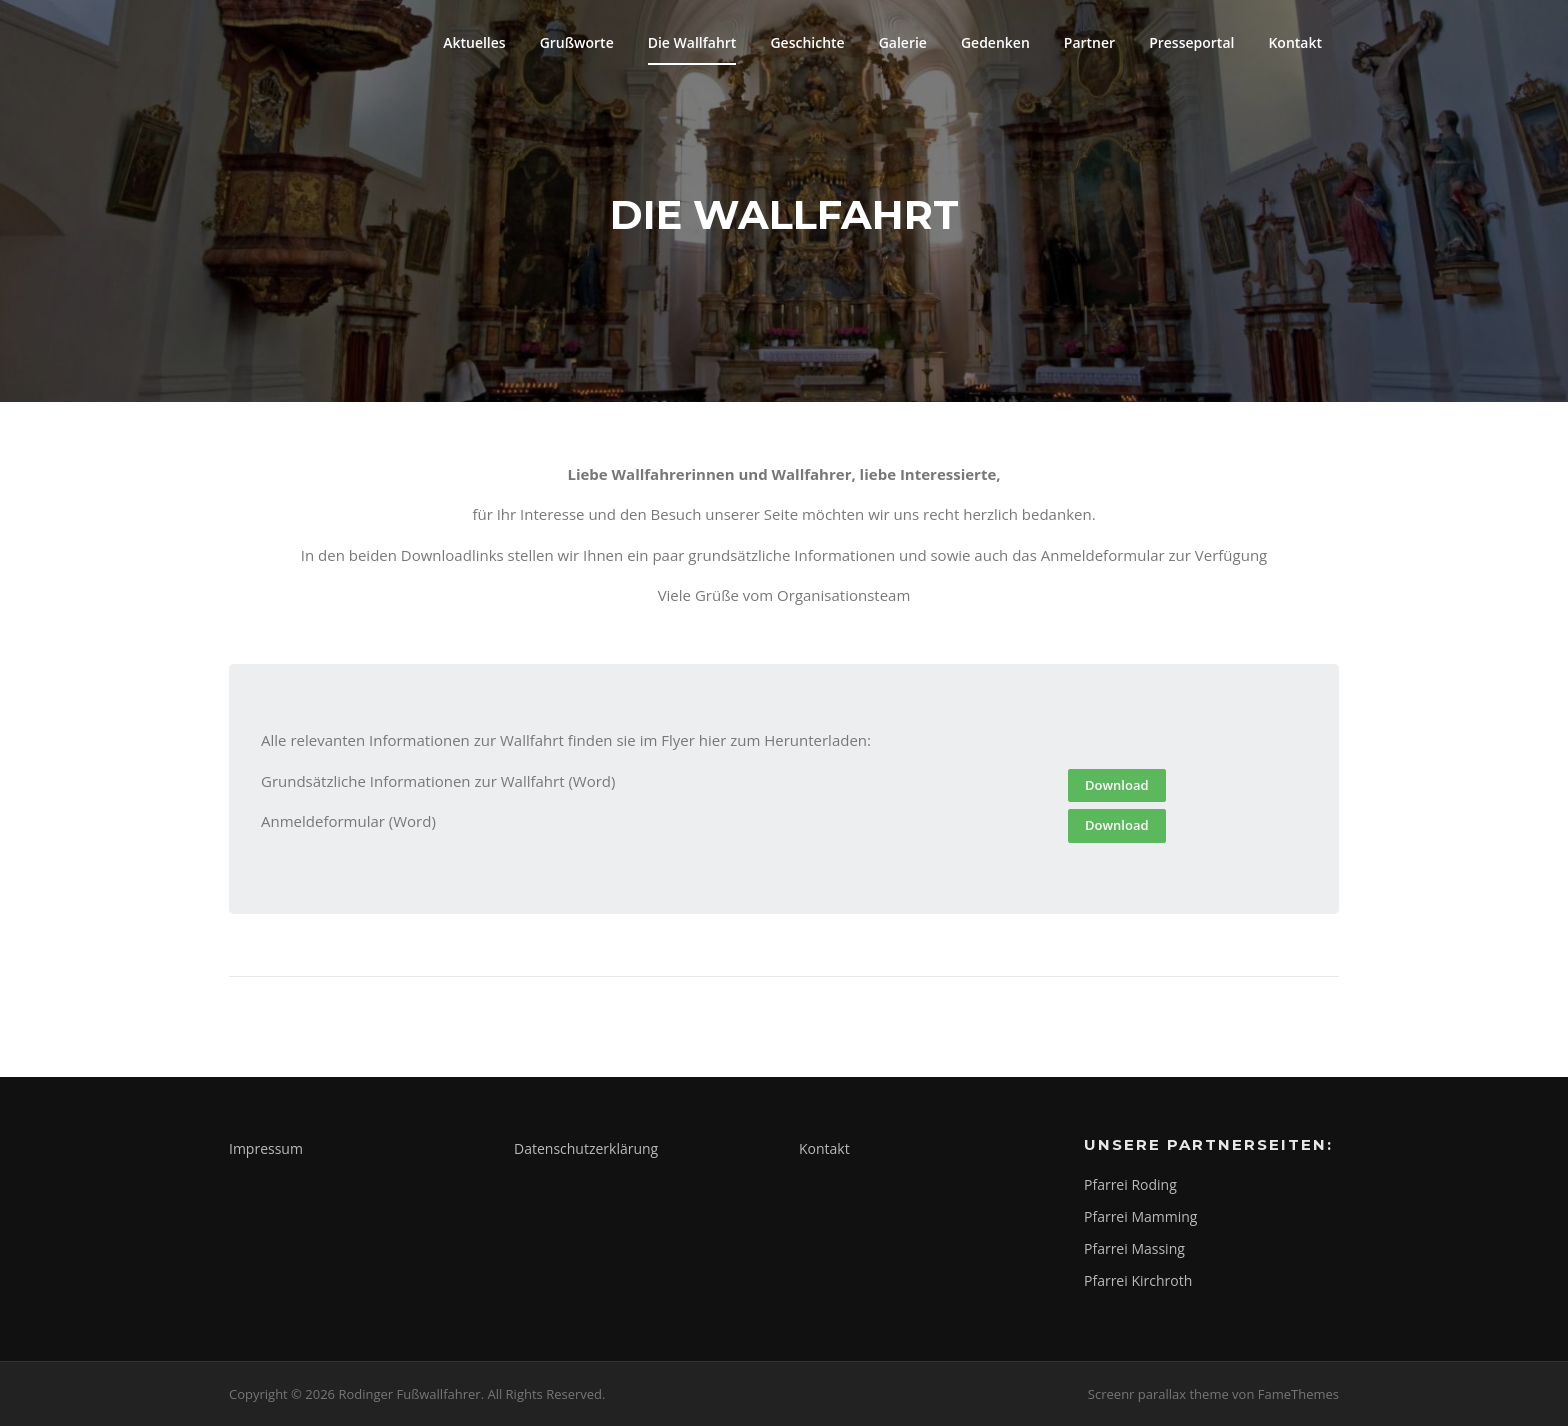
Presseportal (1191, 42)
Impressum (266, 1148)
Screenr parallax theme (1158, 1394)
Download (1117, 785)
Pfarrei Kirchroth (1138, 1280)
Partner (1089, 42)
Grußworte (577, 42)
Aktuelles (474, 42)
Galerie (903, 42)
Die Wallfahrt (692, 42)
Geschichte (807, 42)
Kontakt (1295, 42)
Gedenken (995, 42)
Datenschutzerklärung (586, 1148)
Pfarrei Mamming (1140, 1216)
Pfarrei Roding (1130, 1184)
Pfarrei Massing (1134, 1248)
